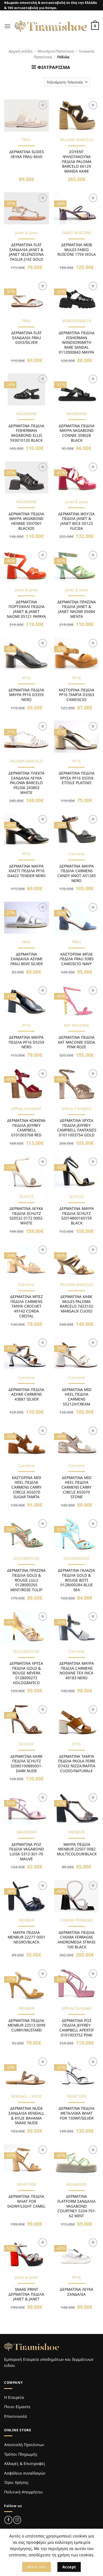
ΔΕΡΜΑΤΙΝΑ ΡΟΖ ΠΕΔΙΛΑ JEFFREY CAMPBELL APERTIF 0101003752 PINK (76, 2027)
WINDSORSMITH (76, 320)
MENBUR (76, 1832)
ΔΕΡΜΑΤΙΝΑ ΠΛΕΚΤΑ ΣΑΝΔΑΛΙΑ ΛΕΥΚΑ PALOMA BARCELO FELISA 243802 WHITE (26, 783)
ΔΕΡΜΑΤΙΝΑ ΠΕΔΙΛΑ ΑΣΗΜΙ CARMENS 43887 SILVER (26, 1394)
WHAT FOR (76, 2096)
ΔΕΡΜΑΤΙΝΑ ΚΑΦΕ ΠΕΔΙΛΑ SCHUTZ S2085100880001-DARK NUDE (26, 1763)
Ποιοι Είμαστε (17, 2406)
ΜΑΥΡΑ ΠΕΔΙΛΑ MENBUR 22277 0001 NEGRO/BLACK (26, 1937)
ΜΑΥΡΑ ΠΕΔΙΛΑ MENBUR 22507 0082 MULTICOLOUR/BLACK (77, 1849)
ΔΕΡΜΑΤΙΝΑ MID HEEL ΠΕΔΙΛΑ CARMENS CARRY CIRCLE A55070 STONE (76, 1487)
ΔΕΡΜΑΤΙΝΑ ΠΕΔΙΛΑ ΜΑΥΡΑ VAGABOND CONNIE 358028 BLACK (76, 433)
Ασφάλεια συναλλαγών (24, 2473)
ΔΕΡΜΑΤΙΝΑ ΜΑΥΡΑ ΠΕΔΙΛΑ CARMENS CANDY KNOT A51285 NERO (76, 873)
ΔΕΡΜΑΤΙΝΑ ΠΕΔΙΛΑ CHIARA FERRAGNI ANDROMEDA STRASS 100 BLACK (76, 1939)
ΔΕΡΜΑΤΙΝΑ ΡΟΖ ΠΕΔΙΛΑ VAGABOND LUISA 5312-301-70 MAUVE (26, 1851)
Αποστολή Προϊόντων (24, 2444)
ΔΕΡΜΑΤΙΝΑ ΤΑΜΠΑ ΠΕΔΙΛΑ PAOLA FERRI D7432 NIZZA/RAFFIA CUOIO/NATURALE (76, 1763)
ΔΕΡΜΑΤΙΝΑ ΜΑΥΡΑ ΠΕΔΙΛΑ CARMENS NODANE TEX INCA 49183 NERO (76, 1670)
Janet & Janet (26, 232)
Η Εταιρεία (14, 2397)
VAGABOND (26, 413)
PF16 (26, 678)
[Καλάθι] (95, 26)
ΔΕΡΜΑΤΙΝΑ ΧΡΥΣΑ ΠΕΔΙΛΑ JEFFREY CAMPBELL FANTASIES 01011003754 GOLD (76, 1127)
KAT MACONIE (76, 1025)
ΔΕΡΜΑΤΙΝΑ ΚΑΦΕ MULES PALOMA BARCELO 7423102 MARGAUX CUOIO (76, 1304)
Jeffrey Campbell (26, 1108)
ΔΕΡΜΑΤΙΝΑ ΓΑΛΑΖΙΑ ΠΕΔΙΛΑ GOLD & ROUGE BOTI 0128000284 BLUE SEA (76, 1580)
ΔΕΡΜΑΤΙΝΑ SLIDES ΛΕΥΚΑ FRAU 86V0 (26, 154)
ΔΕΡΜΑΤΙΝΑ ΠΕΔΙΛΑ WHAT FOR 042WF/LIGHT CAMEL (26, 2201)
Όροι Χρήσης (16, 2482)
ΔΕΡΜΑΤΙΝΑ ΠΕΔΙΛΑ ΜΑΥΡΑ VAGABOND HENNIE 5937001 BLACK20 (26, 521)
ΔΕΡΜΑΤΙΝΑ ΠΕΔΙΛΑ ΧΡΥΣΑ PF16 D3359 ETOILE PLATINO (76, 778)
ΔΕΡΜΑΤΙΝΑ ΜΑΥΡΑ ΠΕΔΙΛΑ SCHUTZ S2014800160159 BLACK (76, 1216)
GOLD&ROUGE (26, 1558)
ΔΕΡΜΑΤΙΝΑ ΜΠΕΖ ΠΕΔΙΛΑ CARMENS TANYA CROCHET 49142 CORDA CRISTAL (26, 1306)
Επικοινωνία (15, 2416)
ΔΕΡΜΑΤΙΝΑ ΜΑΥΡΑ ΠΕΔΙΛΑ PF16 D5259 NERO (26, 1042)
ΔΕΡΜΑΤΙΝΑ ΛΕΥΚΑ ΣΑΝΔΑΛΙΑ (76, 2291)
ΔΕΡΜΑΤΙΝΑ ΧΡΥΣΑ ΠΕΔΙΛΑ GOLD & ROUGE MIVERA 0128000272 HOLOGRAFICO (26, 1673)
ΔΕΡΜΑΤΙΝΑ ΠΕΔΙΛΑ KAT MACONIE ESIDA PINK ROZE (76, 1042)
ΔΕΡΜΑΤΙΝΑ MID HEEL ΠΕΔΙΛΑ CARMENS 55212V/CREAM (76, 1397)
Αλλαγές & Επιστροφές (24, 2463)
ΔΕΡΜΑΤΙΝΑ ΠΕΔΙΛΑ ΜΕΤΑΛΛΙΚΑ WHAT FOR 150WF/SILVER (76, 2113)
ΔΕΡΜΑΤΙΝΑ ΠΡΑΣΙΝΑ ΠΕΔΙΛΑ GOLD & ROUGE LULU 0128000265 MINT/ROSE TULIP (26, 1580)
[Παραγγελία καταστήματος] (67, 82)
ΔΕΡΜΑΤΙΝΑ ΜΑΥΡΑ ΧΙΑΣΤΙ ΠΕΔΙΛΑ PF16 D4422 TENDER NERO (26, 871)
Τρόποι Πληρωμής (20, 2454)
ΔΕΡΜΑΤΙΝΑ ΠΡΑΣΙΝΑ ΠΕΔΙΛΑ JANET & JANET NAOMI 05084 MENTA (76, 609)
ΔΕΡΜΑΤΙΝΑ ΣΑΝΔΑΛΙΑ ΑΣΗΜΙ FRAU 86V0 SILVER (26, 959)
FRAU (26, 139)
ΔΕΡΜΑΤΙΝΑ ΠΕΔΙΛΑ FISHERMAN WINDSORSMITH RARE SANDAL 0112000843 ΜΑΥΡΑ (76, 342)
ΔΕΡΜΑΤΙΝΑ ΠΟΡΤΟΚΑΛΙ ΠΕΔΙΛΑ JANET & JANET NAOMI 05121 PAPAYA (26, 609)
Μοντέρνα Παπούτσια (56, 51)
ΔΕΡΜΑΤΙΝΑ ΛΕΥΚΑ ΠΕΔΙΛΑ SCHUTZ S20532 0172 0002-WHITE (26, 1216)
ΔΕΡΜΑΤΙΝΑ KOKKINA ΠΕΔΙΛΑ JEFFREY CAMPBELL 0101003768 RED (26, 1127)
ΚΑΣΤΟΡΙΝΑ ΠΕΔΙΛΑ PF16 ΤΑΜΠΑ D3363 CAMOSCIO (76, 695)
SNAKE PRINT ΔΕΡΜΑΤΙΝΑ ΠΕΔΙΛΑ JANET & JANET (26, 2294)
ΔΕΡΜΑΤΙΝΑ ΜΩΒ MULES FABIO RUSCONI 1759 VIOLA (76, 249)
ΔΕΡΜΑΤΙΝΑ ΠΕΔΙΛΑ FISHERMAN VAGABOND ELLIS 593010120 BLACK (26, 433)
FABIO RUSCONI (76, 232)
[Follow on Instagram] (17, 2520)
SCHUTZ (26, 1196)
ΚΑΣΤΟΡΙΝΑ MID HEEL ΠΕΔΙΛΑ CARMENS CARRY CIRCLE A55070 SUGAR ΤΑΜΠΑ (26, 1487)
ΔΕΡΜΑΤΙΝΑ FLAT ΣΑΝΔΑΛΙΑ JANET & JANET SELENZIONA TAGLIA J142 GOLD (26, 252)
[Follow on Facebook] (8, 2520)
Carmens (76, 853)
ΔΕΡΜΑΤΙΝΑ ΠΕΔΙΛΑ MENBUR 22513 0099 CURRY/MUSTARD (26, 2025)
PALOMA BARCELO (76, 139)
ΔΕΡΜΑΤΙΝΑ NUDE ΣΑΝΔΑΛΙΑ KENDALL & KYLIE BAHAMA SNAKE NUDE (26, 2115)
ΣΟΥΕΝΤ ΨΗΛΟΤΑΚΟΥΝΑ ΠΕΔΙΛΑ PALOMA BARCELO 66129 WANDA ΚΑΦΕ (76, 161)
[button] (7, 26)
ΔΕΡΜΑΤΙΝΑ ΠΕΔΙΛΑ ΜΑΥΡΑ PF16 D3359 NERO (26, 695)
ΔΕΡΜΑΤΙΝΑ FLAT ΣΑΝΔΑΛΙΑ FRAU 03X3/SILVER (26, 337)
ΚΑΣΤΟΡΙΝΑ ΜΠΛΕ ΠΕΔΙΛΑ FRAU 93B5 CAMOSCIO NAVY (77, 959)
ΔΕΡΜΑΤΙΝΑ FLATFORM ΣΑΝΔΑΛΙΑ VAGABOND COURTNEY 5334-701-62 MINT (76, 2206)
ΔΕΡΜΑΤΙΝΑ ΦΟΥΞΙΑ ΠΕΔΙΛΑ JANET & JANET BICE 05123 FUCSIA (76, 521)
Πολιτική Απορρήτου (23, 2492)
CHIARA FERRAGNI (76, 1920)
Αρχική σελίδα (20, 51)
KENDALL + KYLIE (26, 2096)
